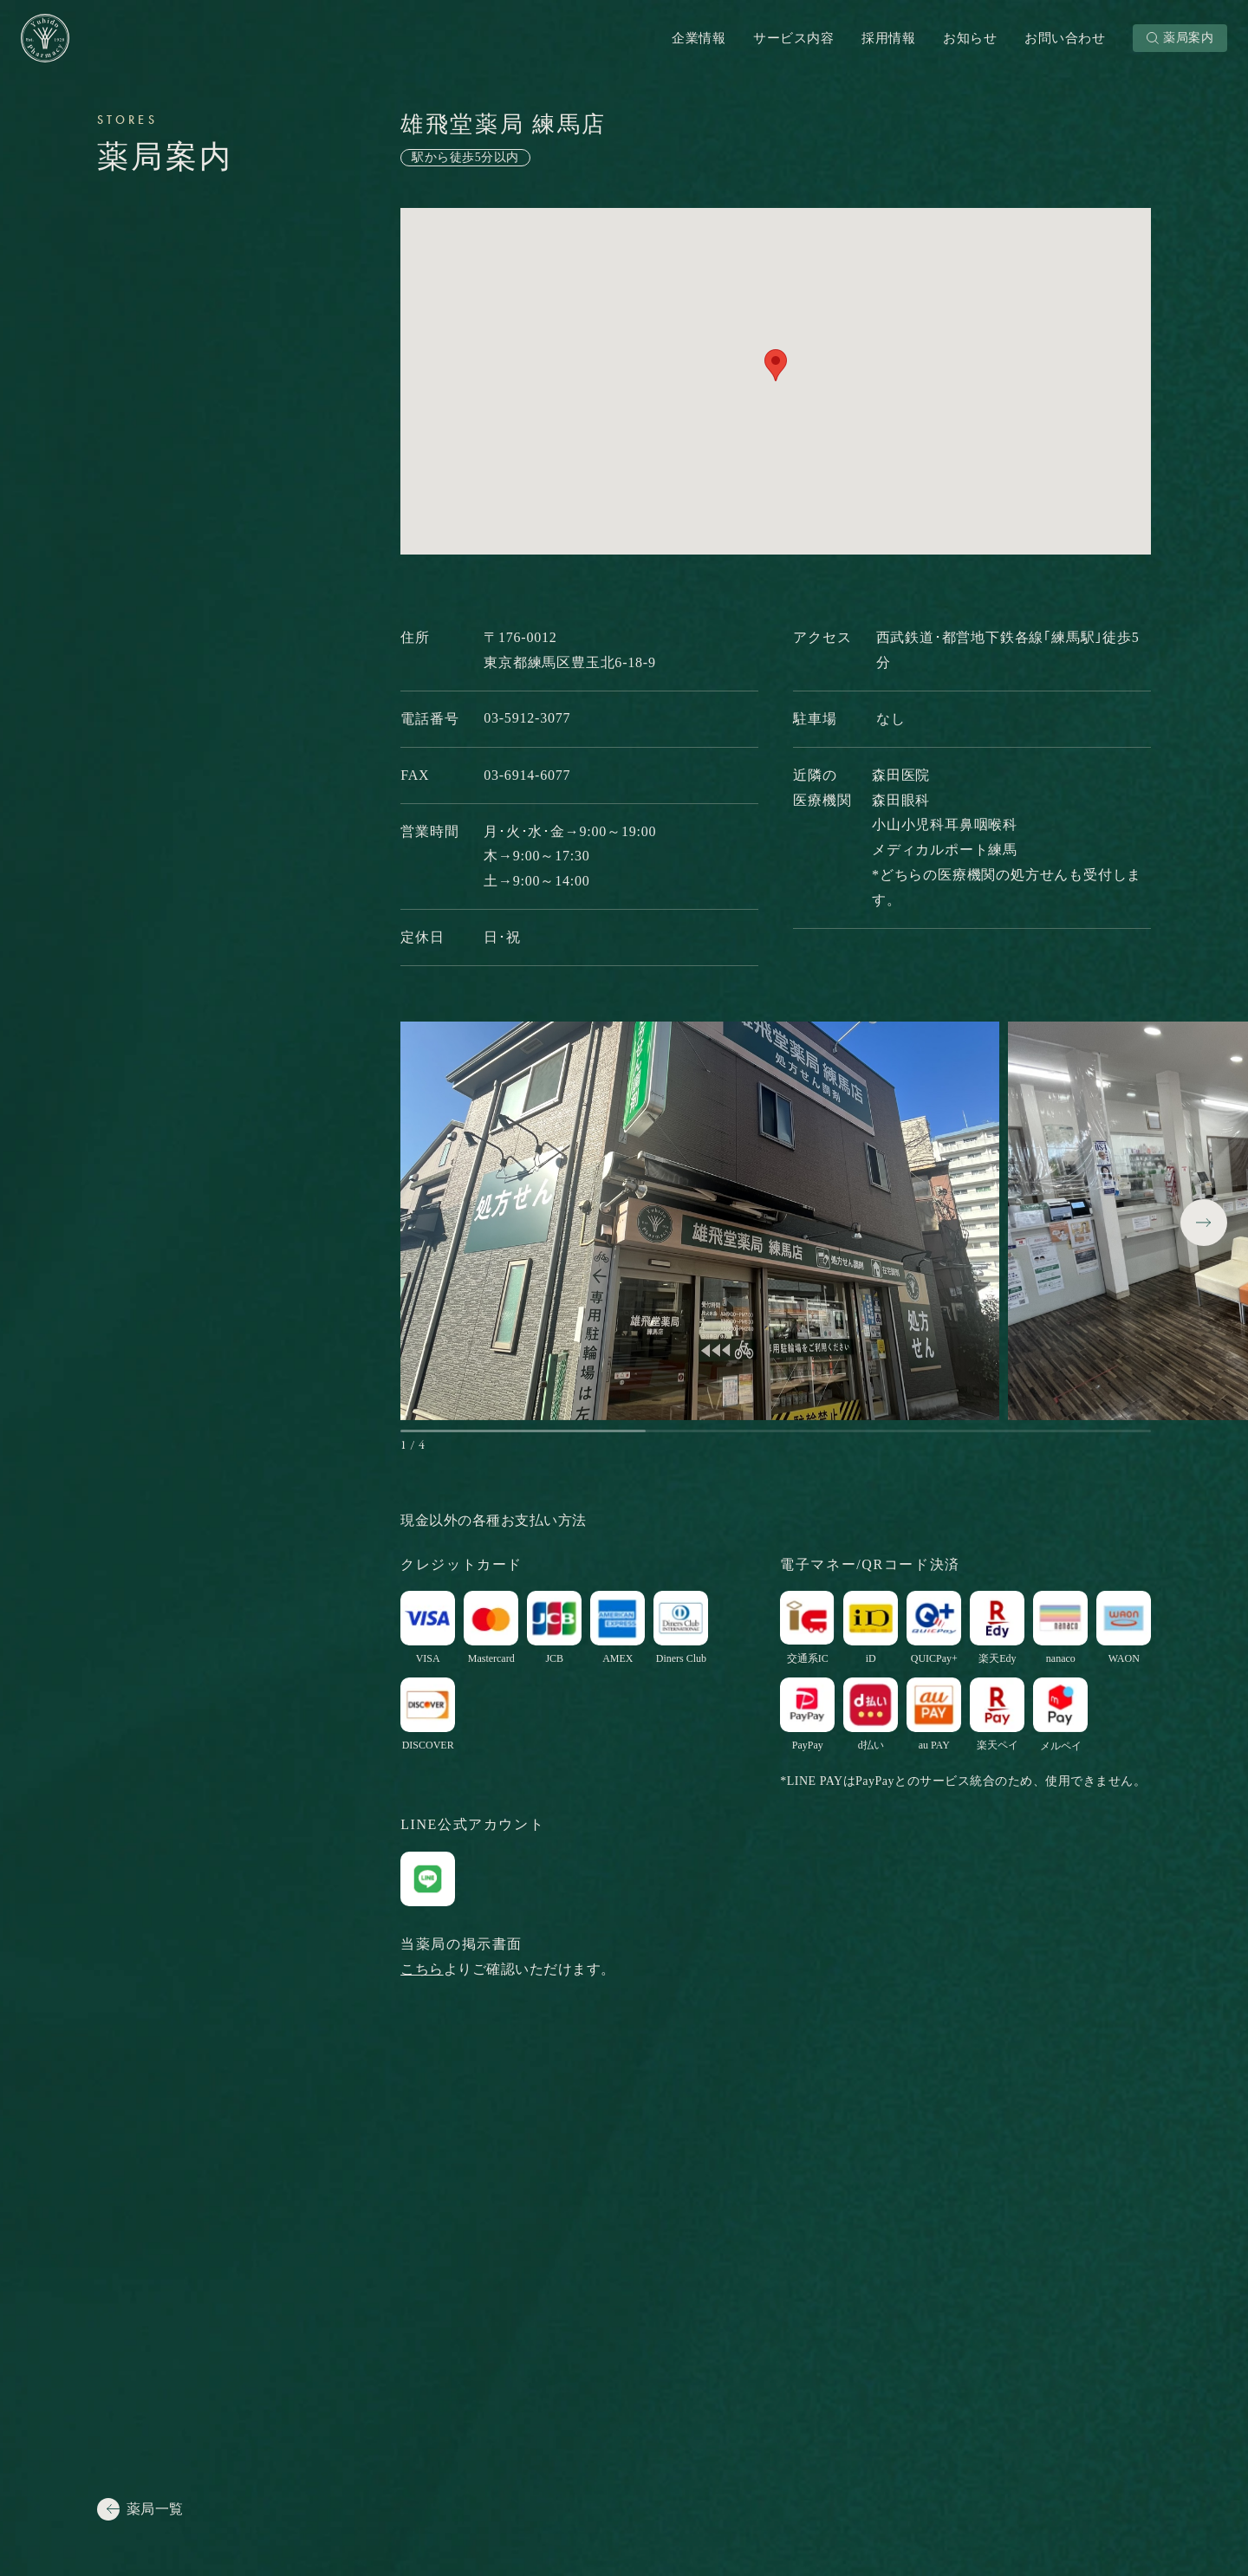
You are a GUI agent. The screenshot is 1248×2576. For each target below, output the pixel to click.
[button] (1203, 1222)
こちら (422, 1969)
